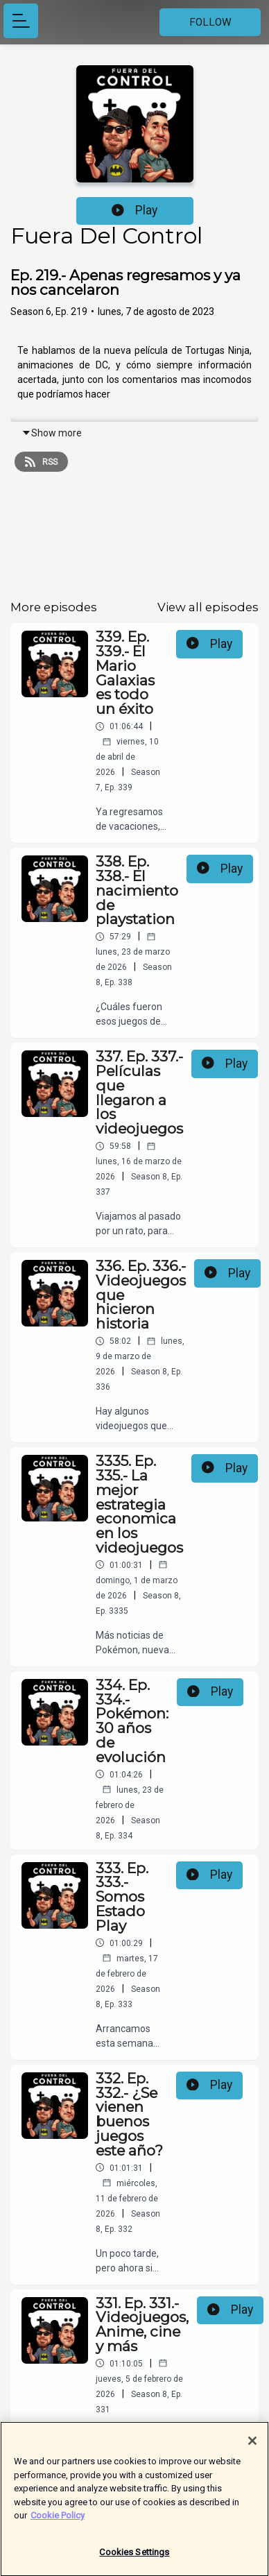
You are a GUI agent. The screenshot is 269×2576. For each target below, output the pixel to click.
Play (134, 210)
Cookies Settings (134, 2558)
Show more (51, 432)
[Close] (252, 2447)
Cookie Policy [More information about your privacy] (58, 2521)
